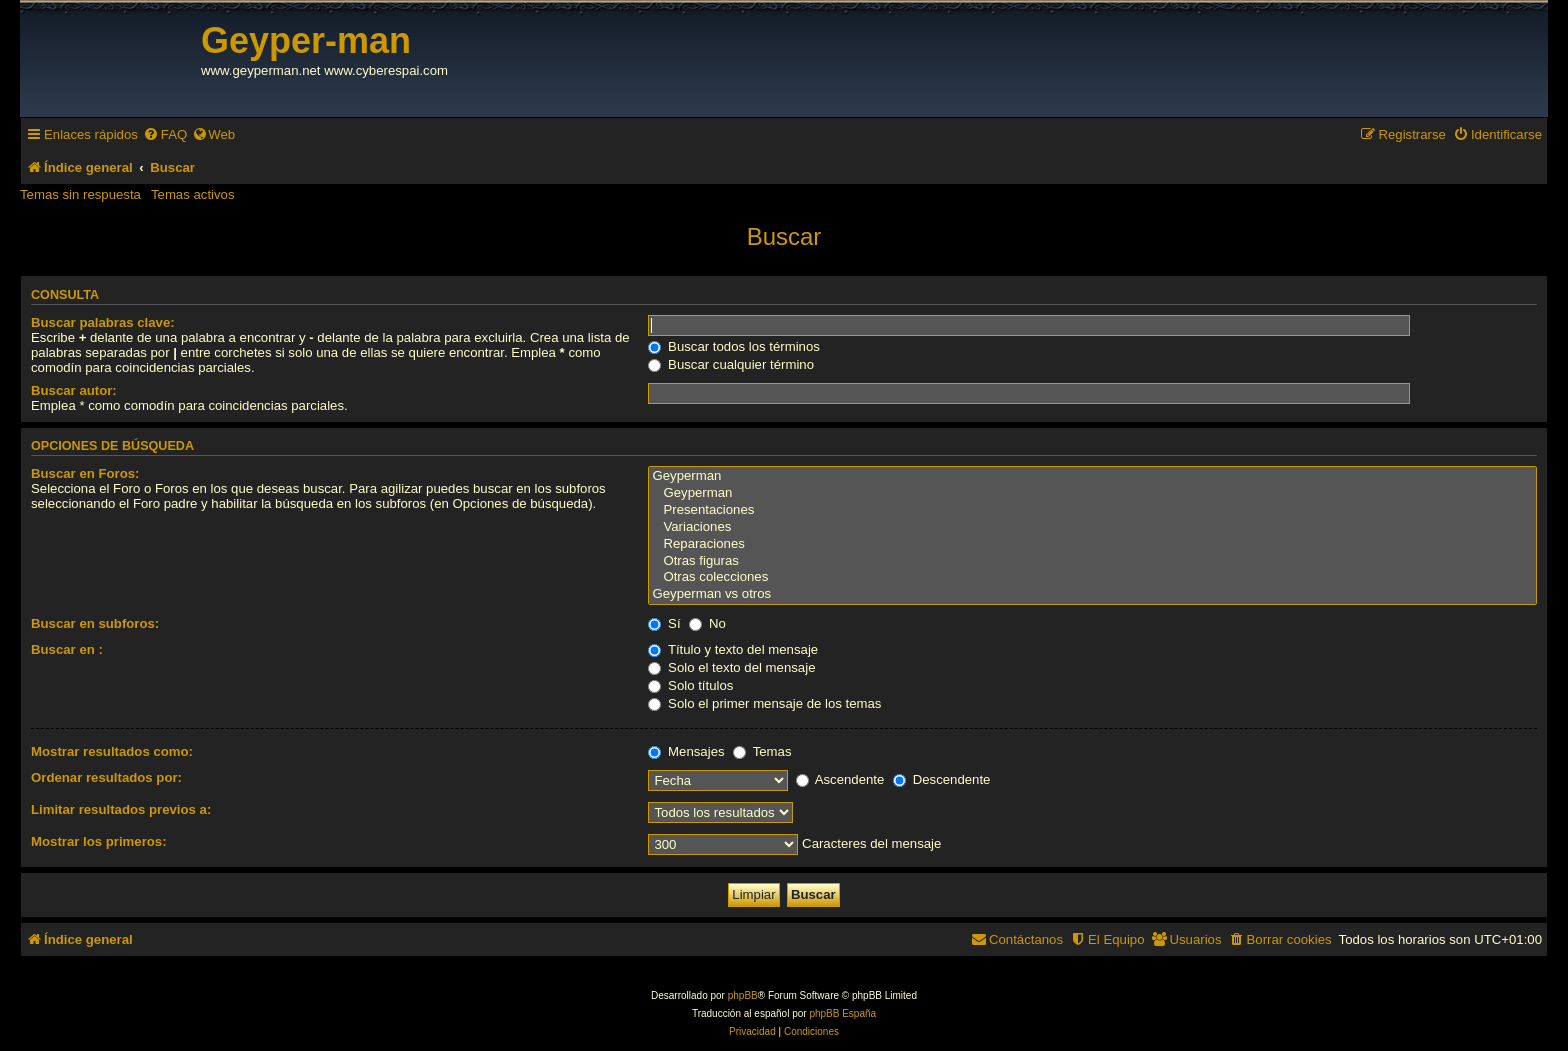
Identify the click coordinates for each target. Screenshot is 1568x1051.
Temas (762, 751)
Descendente (941, 779)
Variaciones (1092, 527)
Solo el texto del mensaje (731, 667)
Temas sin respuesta (80, 194)
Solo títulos (690, 685)
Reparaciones (1092, 544)
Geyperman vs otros (1092, 594)
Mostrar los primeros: (99, 841)
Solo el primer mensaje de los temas (764, 703)
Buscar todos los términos (733, 346)
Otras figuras (1092, 561)
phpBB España (842, 1013)
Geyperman (1092, 476)
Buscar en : (67, 649)
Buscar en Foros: (85, 473)
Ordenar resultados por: (106, 777)
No (707, 623)
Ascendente (840, 779)
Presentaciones (1092, 510)
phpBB (743, 995)
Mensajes (686, 751)
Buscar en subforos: (95, 623)
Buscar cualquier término (731, 364)
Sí (664, 623)
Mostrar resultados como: (112, 751)
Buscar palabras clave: (103, 322)
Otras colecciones (1092, 577)
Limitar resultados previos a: (121, 809)
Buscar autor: (74, 390)
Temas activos (193, 194)
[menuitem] (165, 134)
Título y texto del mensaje (733, 649)
